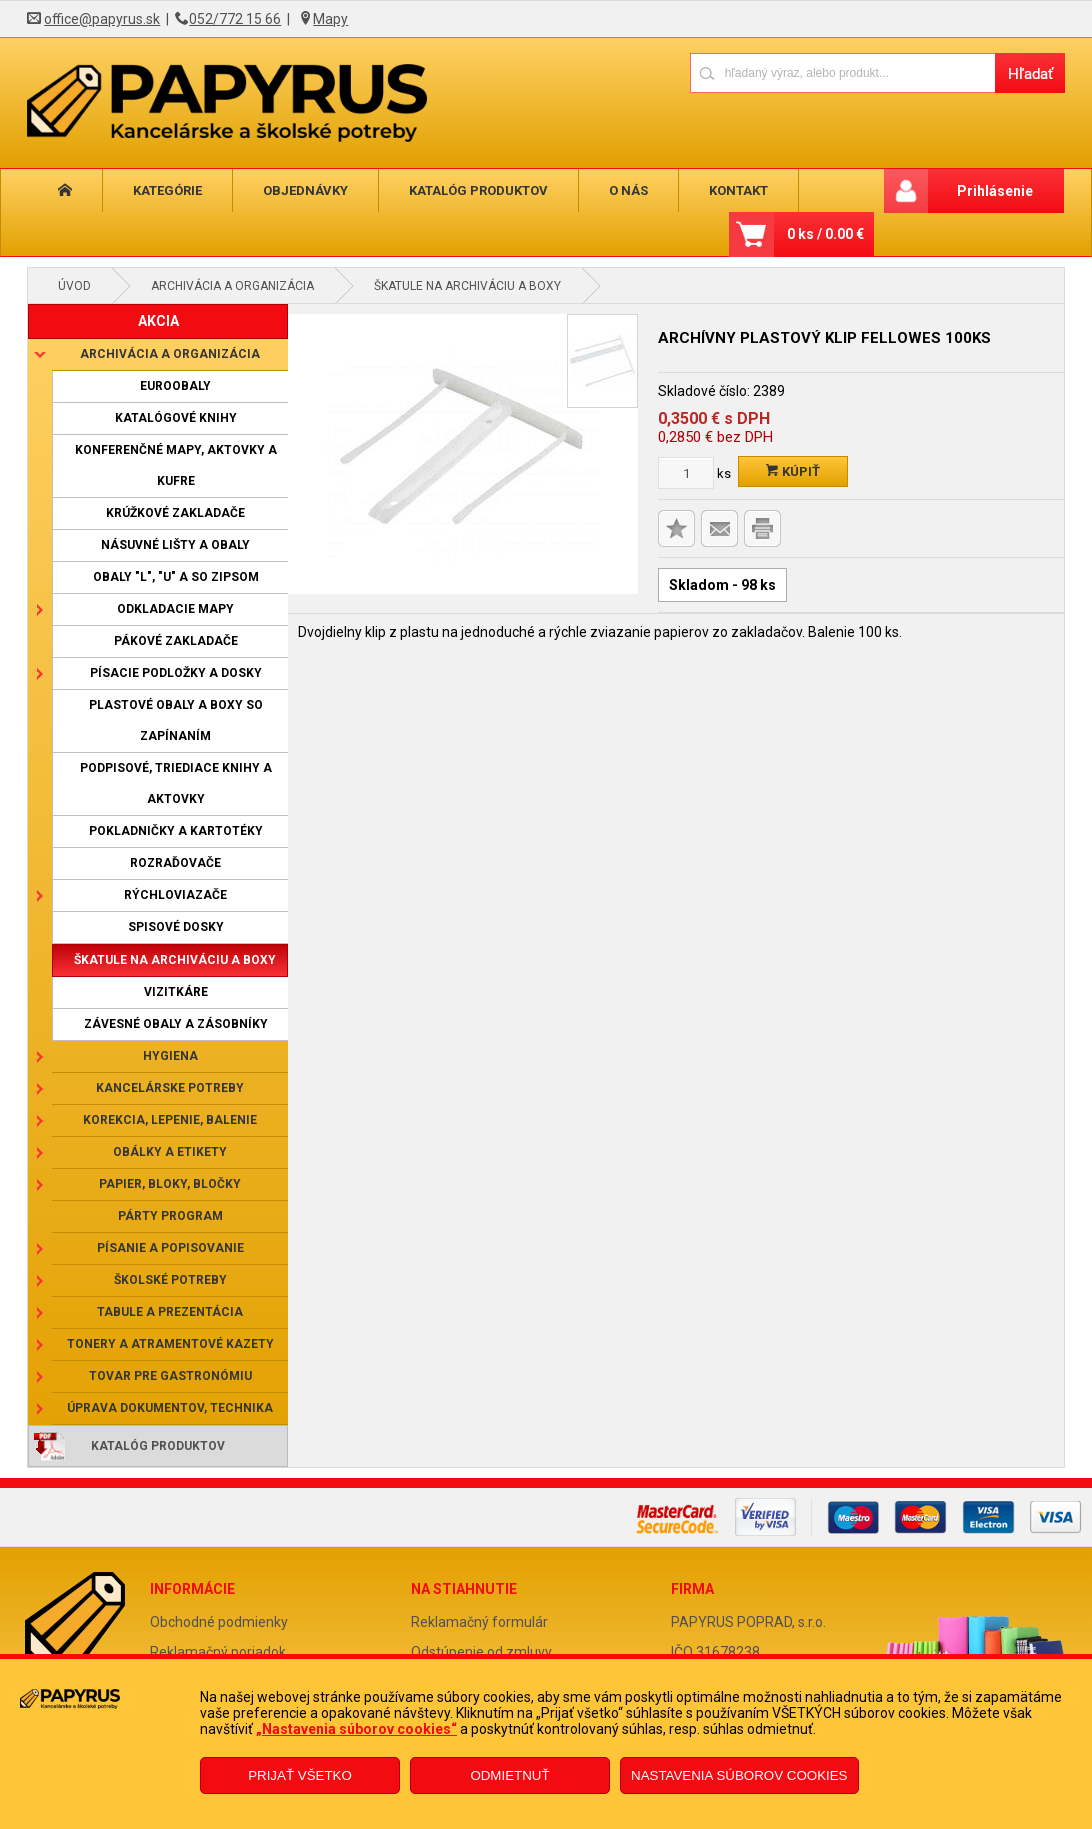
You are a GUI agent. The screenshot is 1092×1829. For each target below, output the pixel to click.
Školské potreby (170, 1280)
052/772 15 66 (235, 19)
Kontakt (738, 190)
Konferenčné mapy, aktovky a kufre (176, 465)
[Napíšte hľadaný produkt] (842, 72)
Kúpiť (793, 471)
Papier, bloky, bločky (170, 1184)
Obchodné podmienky (219, 1622)
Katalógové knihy (176, 418)
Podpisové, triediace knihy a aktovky (176, 783)
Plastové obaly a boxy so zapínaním (176, 720)
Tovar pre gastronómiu (170, 1376)
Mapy (330, 19)
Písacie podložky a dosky (176, 673)
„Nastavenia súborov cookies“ (356, 1729)
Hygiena (170, 1056)
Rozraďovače (175, 863)
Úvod (74, 286)
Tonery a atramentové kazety (170, 1344)
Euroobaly (175, 386)
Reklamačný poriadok (218, 1652)
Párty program (170, 1216)
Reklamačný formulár (479, 1622)
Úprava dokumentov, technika (170, 1408)
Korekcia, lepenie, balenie (170, 1120)
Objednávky (305, 190)
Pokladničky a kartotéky (176, 831)
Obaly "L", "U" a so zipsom (176, 577)
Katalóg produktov (478, 190)
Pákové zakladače (176, 641)
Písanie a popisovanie (170, 1248)
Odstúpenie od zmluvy (481, 1652)
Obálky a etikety (170, 1152)
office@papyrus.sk (102, 19)
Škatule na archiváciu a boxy (467, 286)
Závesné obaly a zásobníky (176, 1024)
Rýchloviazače (175, 895)
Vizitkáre (176, 992)
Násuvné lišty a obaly (175, 545)
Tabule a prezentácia (170, 1312)
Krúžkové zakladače (175, 513)
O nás (628, 190)
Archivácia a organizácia (232, 286)
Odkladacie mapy (175, 609)
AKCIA (158, 321)
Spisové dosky (176, 927)
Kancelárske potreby (170, 1088)
